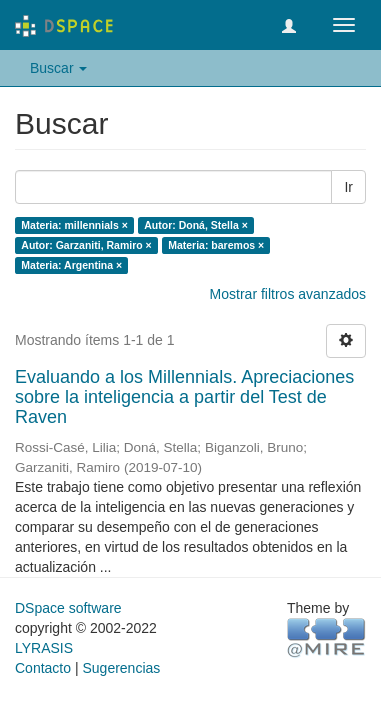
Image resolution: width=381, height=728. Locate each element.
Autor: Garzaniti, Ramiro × (86, 245)
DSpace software (68, 608)
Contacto (43, 668)
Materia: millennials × (74, 225)
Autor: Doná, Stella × (196, 225)
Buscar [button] (58, 68)
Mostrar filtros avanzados (288, 294)
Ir (348, 187)
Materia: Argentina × (71, 265)
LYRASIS (44, 648)
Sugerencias (121, 668)
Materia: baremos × (216, 245)
